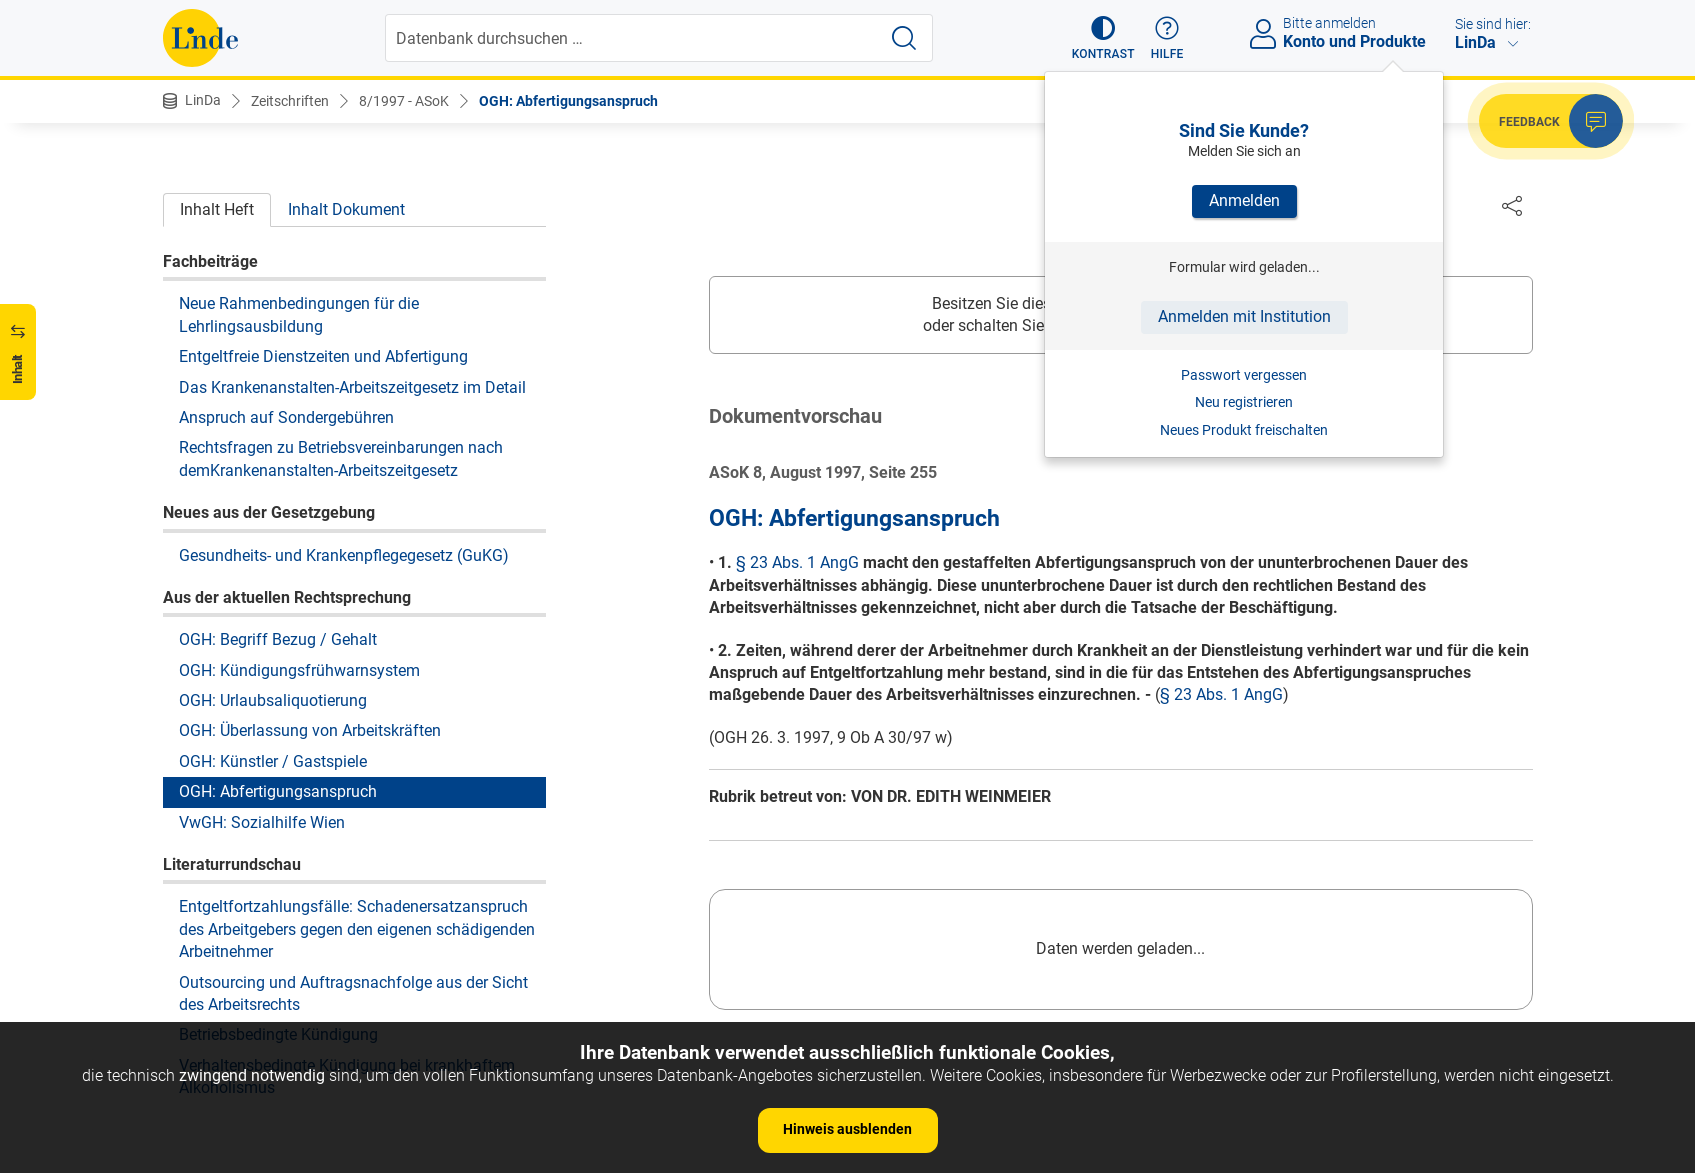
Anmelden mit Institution (1244, 316)
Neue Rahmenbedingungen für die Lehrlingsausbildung (299, 314)
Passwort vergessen (1244, 375)
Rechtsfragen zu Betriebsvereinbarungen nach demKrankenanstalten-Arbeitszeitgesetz (341, 458)
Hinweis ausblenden (847, 1129)
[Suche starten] (904, 38)
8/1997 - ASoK (404, 101)
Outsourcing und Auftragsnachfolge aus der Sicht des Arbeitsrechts (353, 993)
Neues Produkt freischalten (1244, 430)
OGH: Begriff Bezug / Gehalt (278, 639)
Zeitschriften (290, 101)
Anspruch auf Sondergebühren (286, 417)
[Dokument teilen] (1512, 205)
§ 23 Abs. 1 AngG (797, 563)
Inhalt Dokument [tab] (346, 209)
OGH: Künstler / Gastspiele (273, 761)
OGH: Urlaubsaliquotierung (273, 700)
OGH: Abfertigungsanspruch (568, 101)
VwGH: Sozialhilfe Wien (262, 822)
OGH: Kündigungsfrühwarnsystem (299, 670)
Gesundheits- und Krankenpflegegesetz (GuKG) (344, 555)
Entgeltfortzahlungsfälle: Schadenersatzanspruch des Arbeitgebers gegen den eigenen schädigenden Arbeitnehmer (357, 929)
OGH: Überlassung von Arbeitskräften (310, 730)
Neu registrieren (1244, 402)
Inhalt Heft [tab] (217, 209)
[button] (1103, 38)
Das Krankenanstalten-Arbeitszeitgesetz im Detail (352, 387)
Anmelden (1244, 200)
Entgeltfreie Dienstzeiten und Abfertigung (323, 356)
